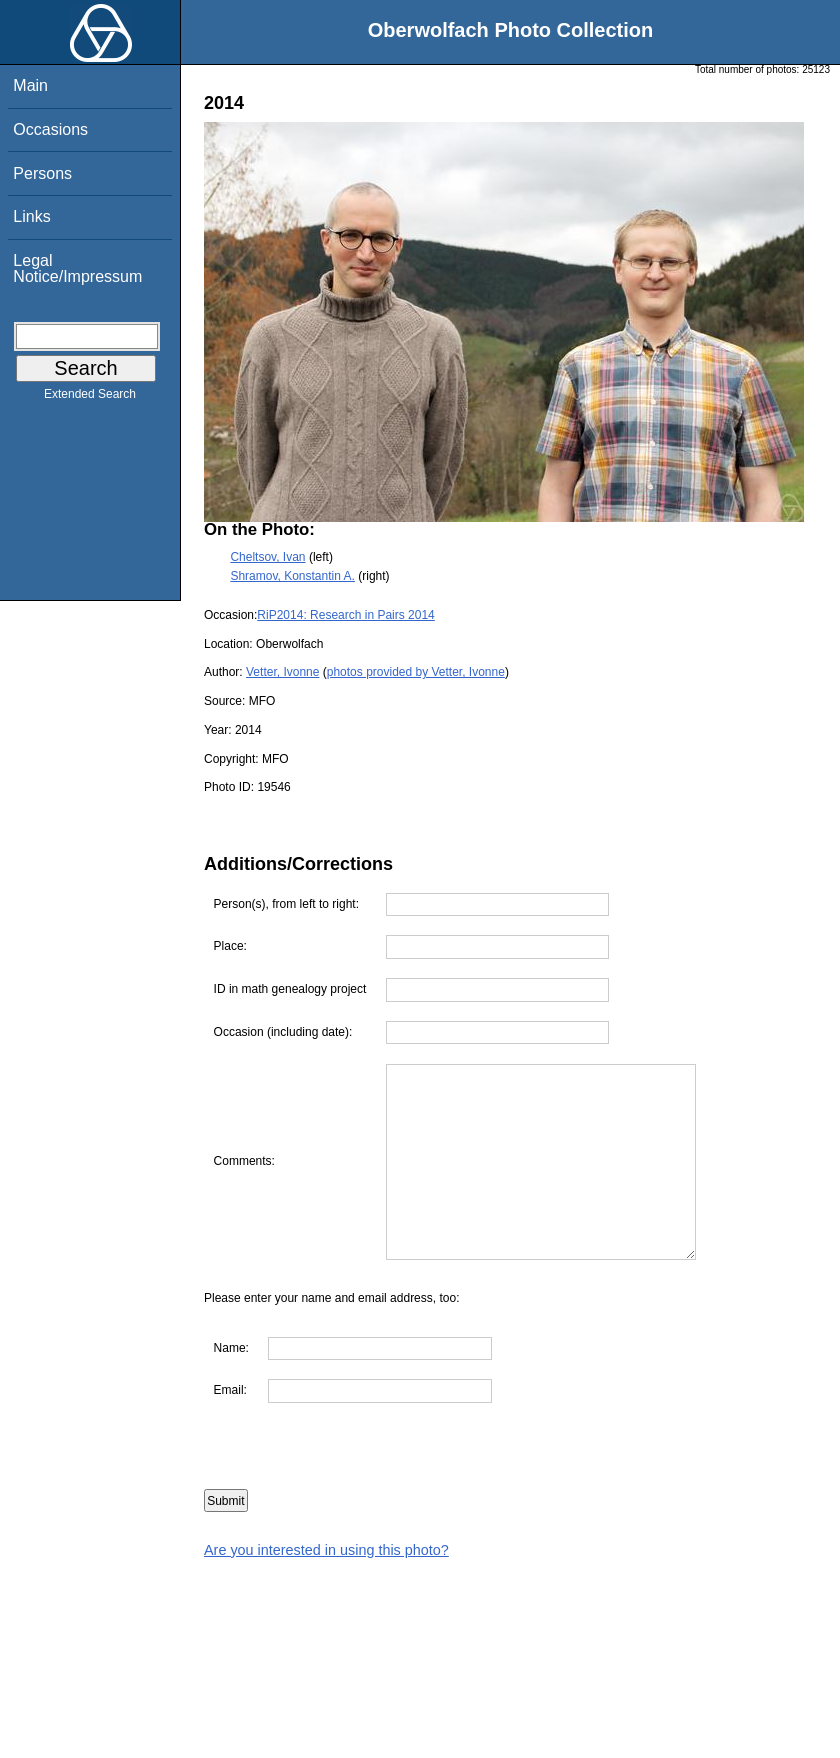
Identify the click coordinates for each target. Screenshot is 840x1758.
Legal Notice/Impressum (77, 268)
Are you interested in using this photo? (326, 1550)
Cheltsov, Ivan (267, 557)
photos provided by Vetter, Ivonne (416, 672)
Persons (42, 173)
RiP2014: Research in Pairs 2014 (345, 615)
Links (31, 216)
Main (30, 85)
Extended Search (90, 398)
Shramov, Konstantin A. (292, 576)
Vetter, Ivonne (282, 672)
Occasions (50, 129)
